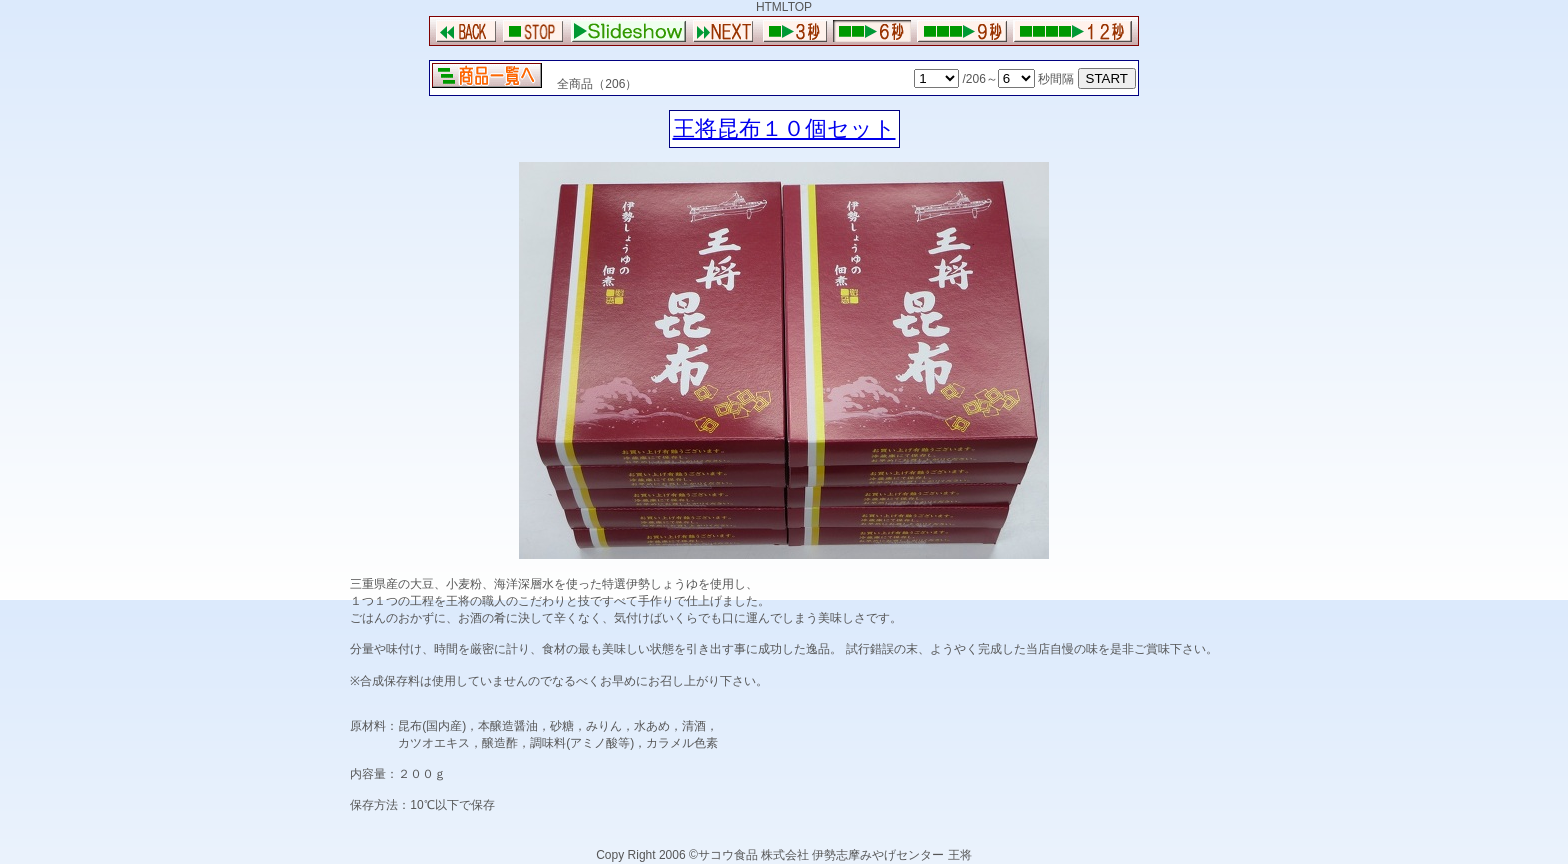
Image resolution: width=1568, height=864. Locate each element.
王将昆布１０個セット (784, 128)
